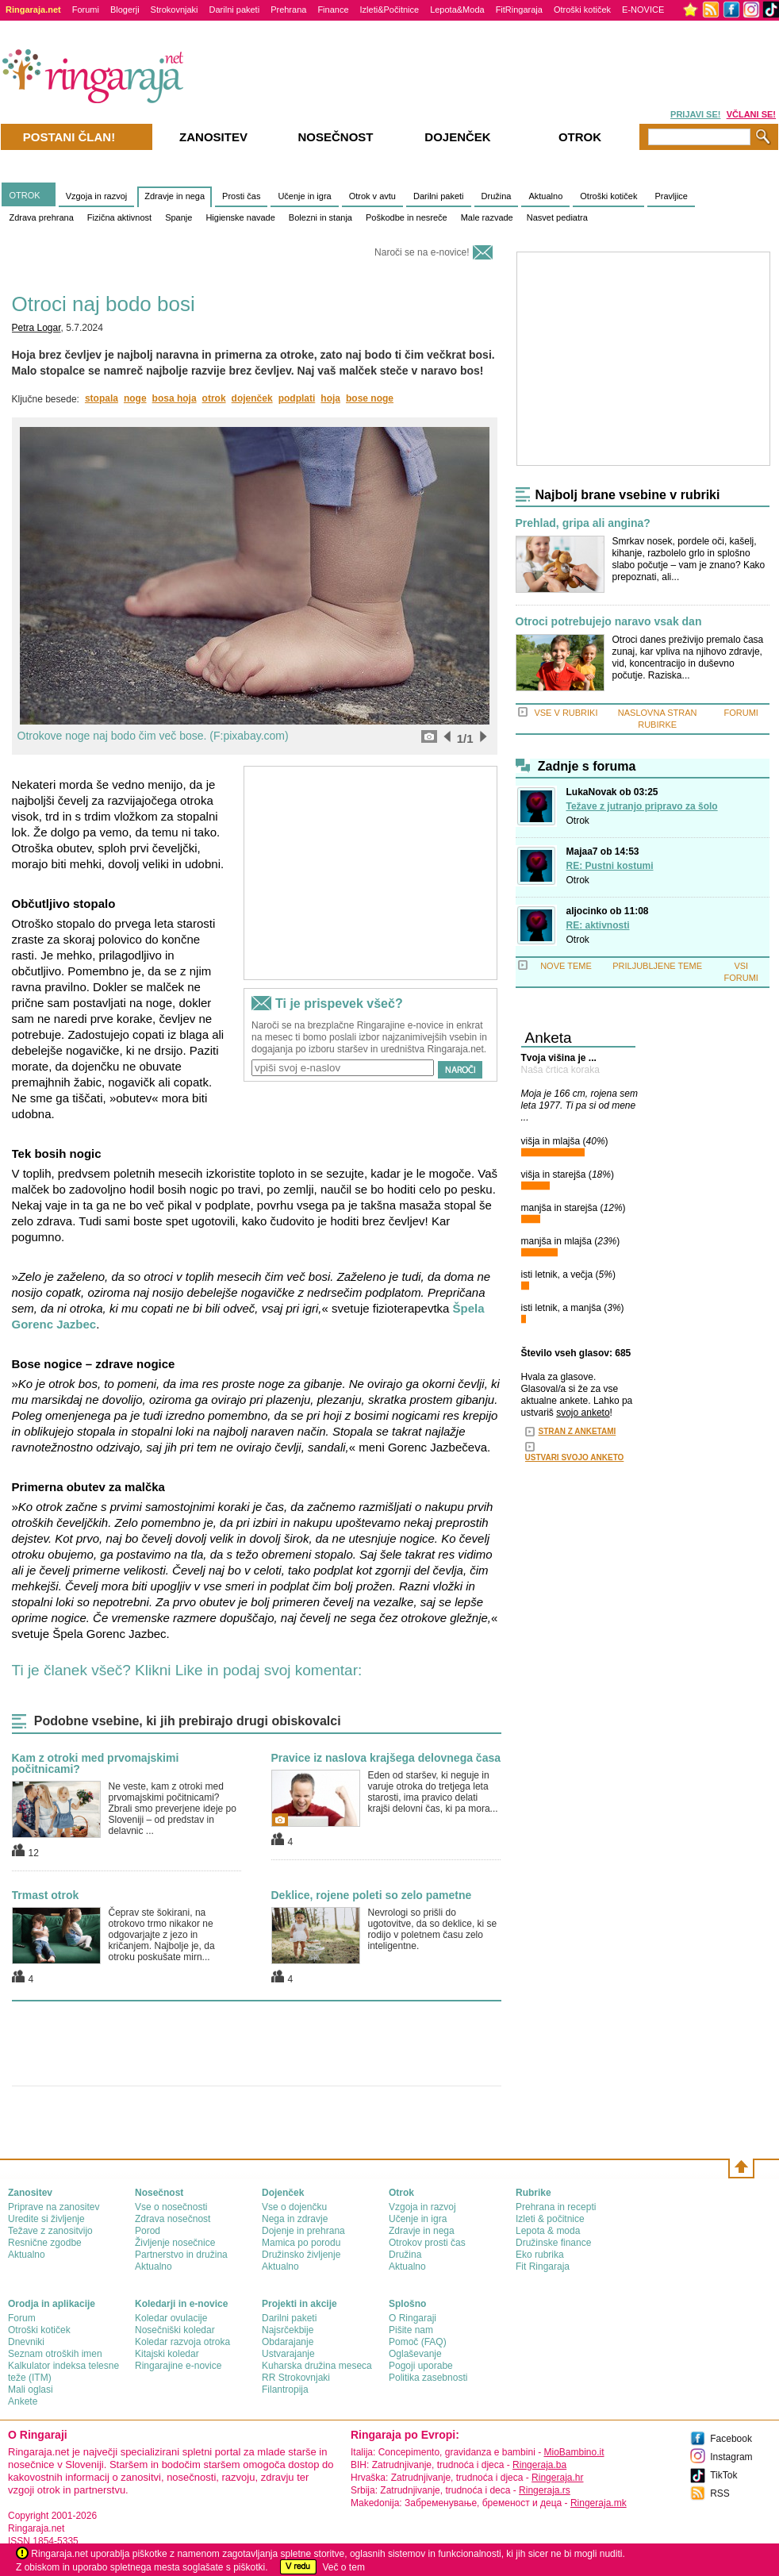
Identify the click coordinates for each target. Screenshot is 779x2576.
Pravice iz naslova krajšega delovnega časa (386, 1757)
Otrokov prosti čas (427, 2242)
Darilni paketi (234, 9)
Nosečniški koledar (175, 2330)
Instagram (731, 2457)
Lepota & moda (548, 2230)
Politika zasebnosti (428, 2377)
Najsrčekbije (287, 2330)
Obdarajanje (287, 2341)
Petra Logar (36, 327)
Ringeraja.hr (557, 2477)
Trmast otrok (45, 1895)
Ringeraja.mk (598, 2503)
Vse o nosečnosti (171, 2207)
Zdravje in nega (174, 196)
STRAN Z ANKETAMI (577, 1431)
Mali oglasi (30, 2389)
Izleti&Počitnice (390, 9)
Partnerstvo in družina (181, 2254)
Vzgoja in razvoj (97, 196)
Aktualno (545, 196)
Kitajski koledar (167, 2353)
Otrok (577, 820)
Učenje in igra (304, 196)
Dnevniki (26, 2341)
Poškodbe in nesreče (406, 217)
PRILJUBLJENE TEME (657, 966)
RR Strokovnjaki (296, 2377)
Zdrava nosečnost (172, 2218)
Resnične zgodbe (45, 2242)
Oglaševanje (415, 2353)
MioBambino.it (573, 2452)
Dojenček (457, 137)
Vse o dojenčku (294, 2207)
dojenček (252, 398)
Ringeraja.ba (539, 2464)
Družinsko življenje (301, 2254)
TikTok (723, 2475)
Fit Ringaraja (543, 2266)
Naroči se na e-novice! (421, 252)
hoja (330, 398)
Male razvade (487, 217)
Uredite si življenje (46, 2218)
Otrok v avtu (372, 196)
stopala (101, 398)
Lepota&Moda (457, 9)
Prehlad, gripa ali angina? (583, 523)
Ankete (22, 2401)
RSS (720, 2493)
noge (135, 398)
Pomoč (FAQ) (418, 2341)
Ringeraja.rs (544, 2490)
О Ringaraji (412, 2318)
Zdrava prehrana (42, 217)
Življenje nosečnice (175, 2242)
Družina (497, 196)
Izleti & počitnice (550, 2218)
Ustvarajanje (288, 2353)
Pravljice (671, 196)
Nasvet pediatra (557, 217)
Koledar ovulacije (171, 2318)
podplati (297, 398)
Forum (22, 2318)
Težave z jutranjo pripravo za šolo (642, 806)
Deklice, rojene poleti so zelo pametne (371, 1895)
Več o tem (344, 2567)
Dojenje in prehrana (303, 2230)
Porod (147, 2230)
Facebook (731, 2438)
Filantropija (285, 2389)
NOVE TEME (566, 966)
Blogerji (125, 9)
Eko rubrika (540, 2254)
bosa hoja (174, 398)
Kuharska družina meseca (317, 2365)
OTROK (25, 195)
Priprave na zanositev (53, 2207)
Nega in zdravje (295, 2218)
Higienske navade (239, 217)
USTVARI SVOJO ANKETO (574, 1457)
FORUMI (741, 712)
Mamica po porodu (301, 2242)
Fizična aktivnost (119, 217)
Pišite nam (411, 2330)
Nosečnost (335, 137)
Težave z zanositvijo (50, 2230)
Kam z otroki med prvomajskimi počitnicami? (95, 1763)
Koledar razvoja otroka (182, 2341)
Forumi (85, 9)
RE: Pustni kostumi (610, 865)
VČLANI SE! (751, 114)
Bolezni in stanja (320, 217)
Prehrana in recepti (556, 2207)
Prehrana (288, 9)
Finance (332, 9)
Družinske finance (553, 2242)
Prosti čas (241, 196)
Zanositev (213, 137)
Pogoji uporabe (421, 2365)
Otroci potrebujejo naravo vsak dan (609, 622)
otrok (214, 398)
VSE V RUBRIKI (565, 712)
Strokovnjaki (174, 9)
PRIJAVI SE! (695, 114)
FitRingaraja (519, 9)
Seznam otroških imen (55, 2353)
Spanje (178, 217)
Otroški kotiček (582, 9)
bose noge (369, 398)
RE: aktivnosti (598, 925)
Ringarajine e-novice (178, 2365)
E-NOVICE (643, 9)
